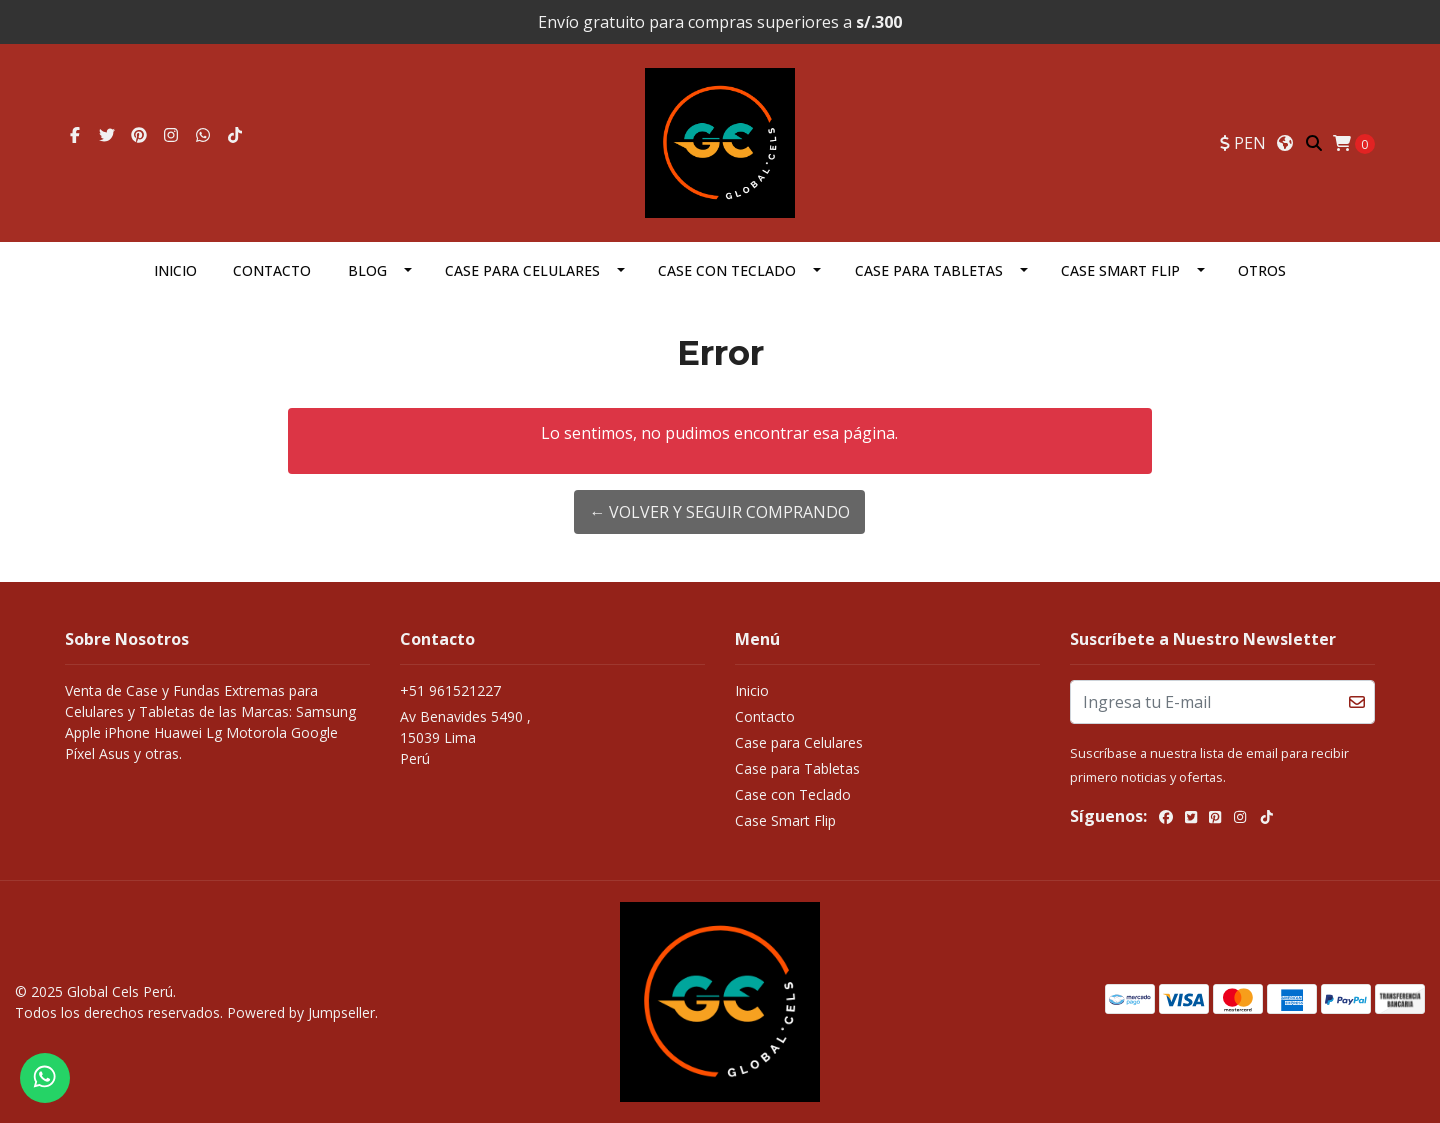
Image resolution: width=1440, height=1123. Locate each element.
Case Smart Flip (1120, 270)
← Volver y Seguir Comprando (719, 512)
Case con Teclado (727, 270)
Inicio (175, 270)
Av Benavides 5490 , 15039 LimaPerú (465, 737)
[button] (1243, 143)
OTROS (1262, 270)
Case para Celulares (522, 270)
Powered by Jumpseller (301, 1012)
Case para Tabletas (929, 270)
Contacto (272, 270)
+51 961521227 (450, 690)
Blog (367, 270)
